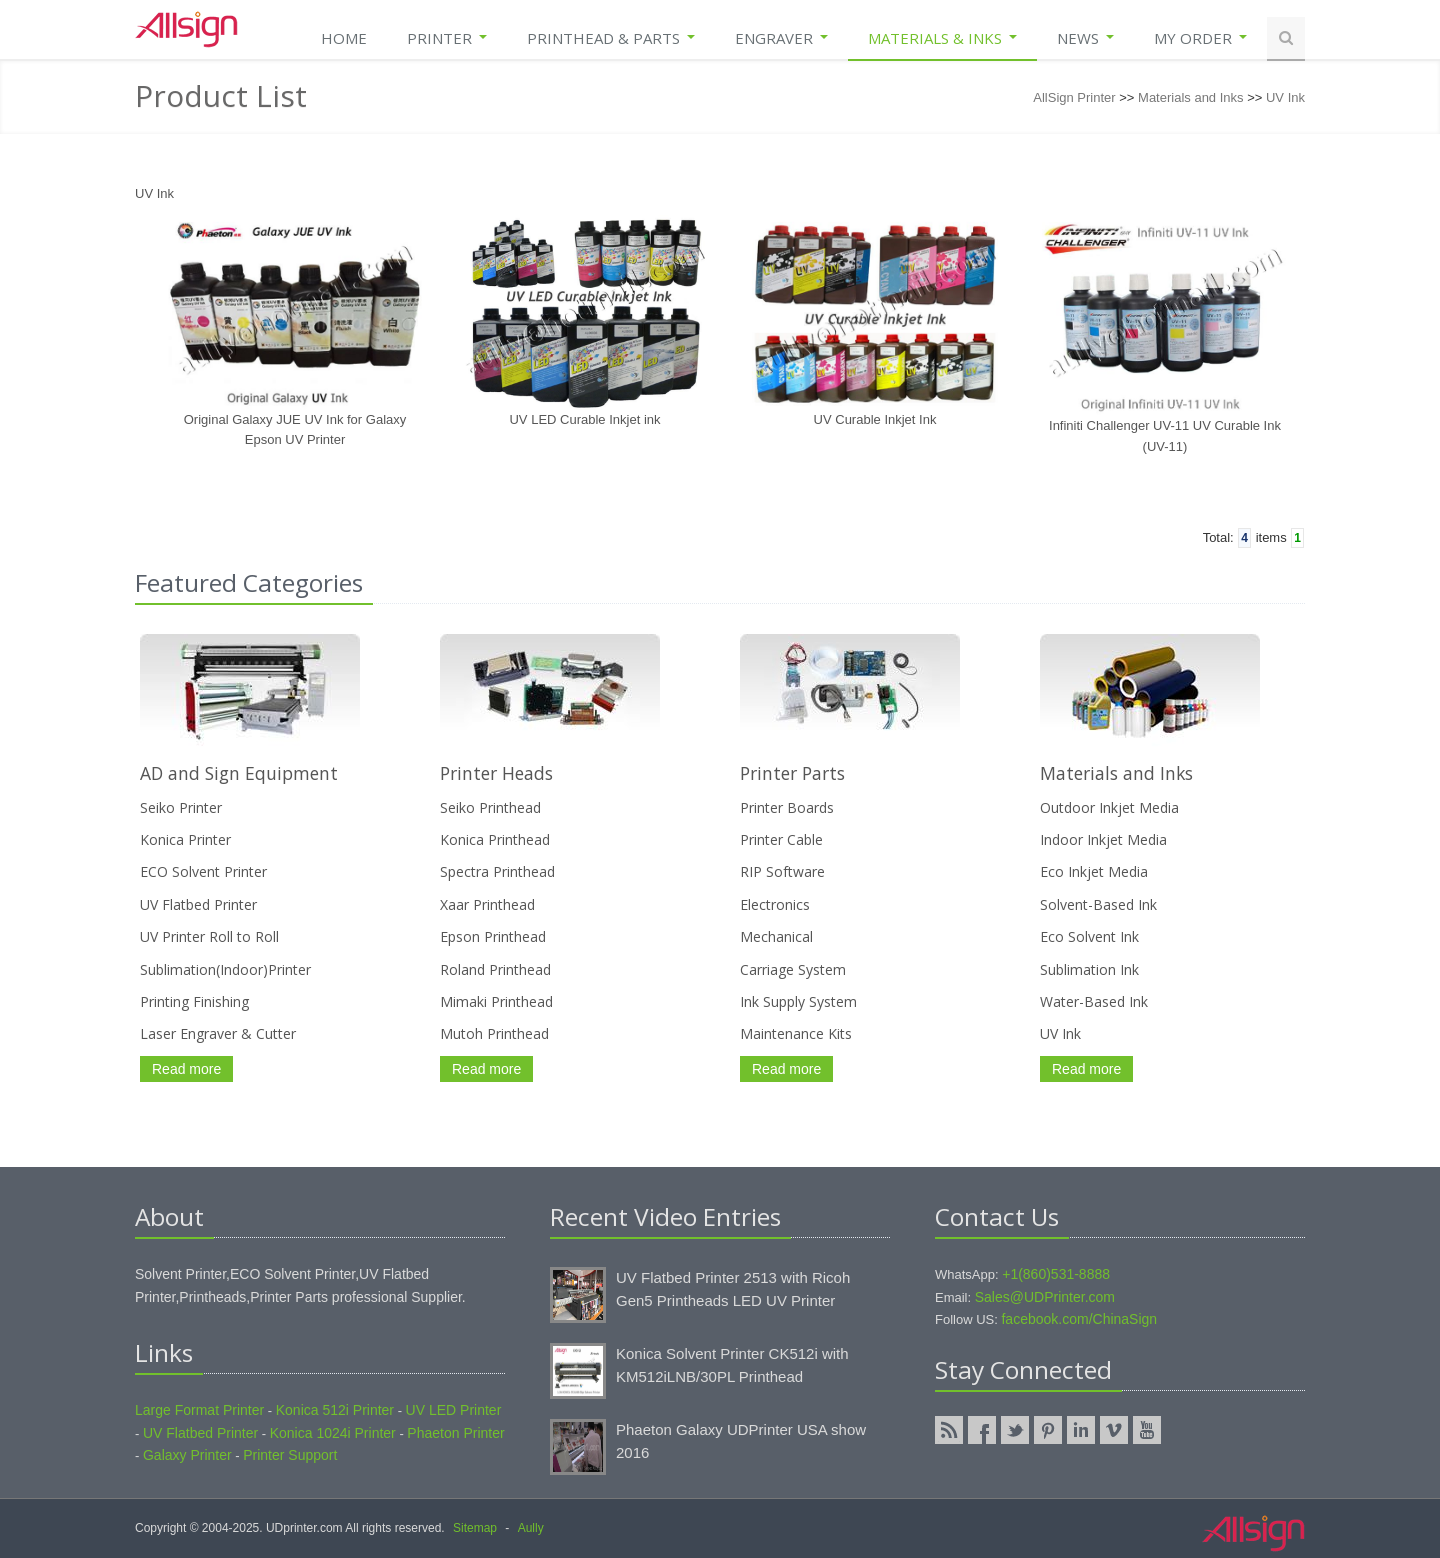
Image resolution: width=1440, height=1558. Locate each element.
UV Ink (1285, 97)
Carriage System (793, 969)
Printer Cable (781, 839)
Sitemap (475, 1528)
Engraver (781, 38)
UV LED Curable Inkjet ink (584, 419)
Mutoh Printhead (494, 1033)
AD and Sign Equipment (239, 773)
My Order (1200, 38)
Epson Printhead (493, 936)
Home (344, 38)
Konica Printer (185, 839)
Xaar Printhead (487, 904)
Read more (186, 1069)
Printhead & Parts (611, 38)
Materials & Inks (942, 38)
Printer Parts (792, 773)
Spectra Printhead (497, 871)
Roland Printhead (495, 969)
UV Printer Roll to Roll (209, 936)
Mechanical (776, 936)
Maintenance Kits (796, 1033)
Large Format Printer (199, 1410)
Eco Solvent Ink (1089, 936)
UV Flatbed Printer (198, 904)
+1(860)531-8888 (1056, 1274)
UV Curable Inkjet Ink (875, 419)
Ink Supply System (798, 1001)
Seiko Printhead (490, 807)
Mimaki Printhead (496, 1001)
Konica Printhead (495, 839)
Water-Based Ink (1094, 1001)
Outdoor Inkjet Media (1109, 807)
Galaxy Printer (187, 1455)
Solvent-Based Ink (1098, 904)
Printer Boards (787, 807)
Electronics (775, 904)
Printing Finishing (194, 1001)
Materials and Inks (1191, 97)
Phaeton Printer (455, 1433)
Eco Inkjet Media (1094, 871)
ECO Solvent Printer (203, 871)
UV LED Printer (454, 1410)
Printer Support (290, 1455)
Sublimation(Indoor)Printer (225, 969)
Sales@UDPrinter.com (1045, 1297)
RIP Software (782, 871)
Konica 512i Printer (335, 1410)
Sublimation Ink (1089, 969)
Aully (531, 1528)
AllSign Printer (1074, 97)
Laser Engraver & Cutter (218, 1033)
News (1085, 38)
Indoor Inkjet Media (1103, 839)
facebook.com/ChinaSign (1079, 1319)
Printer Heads (496, 773)
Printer (447, 38)
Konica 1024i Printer (333, 1433)
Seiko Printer (181, 807)
